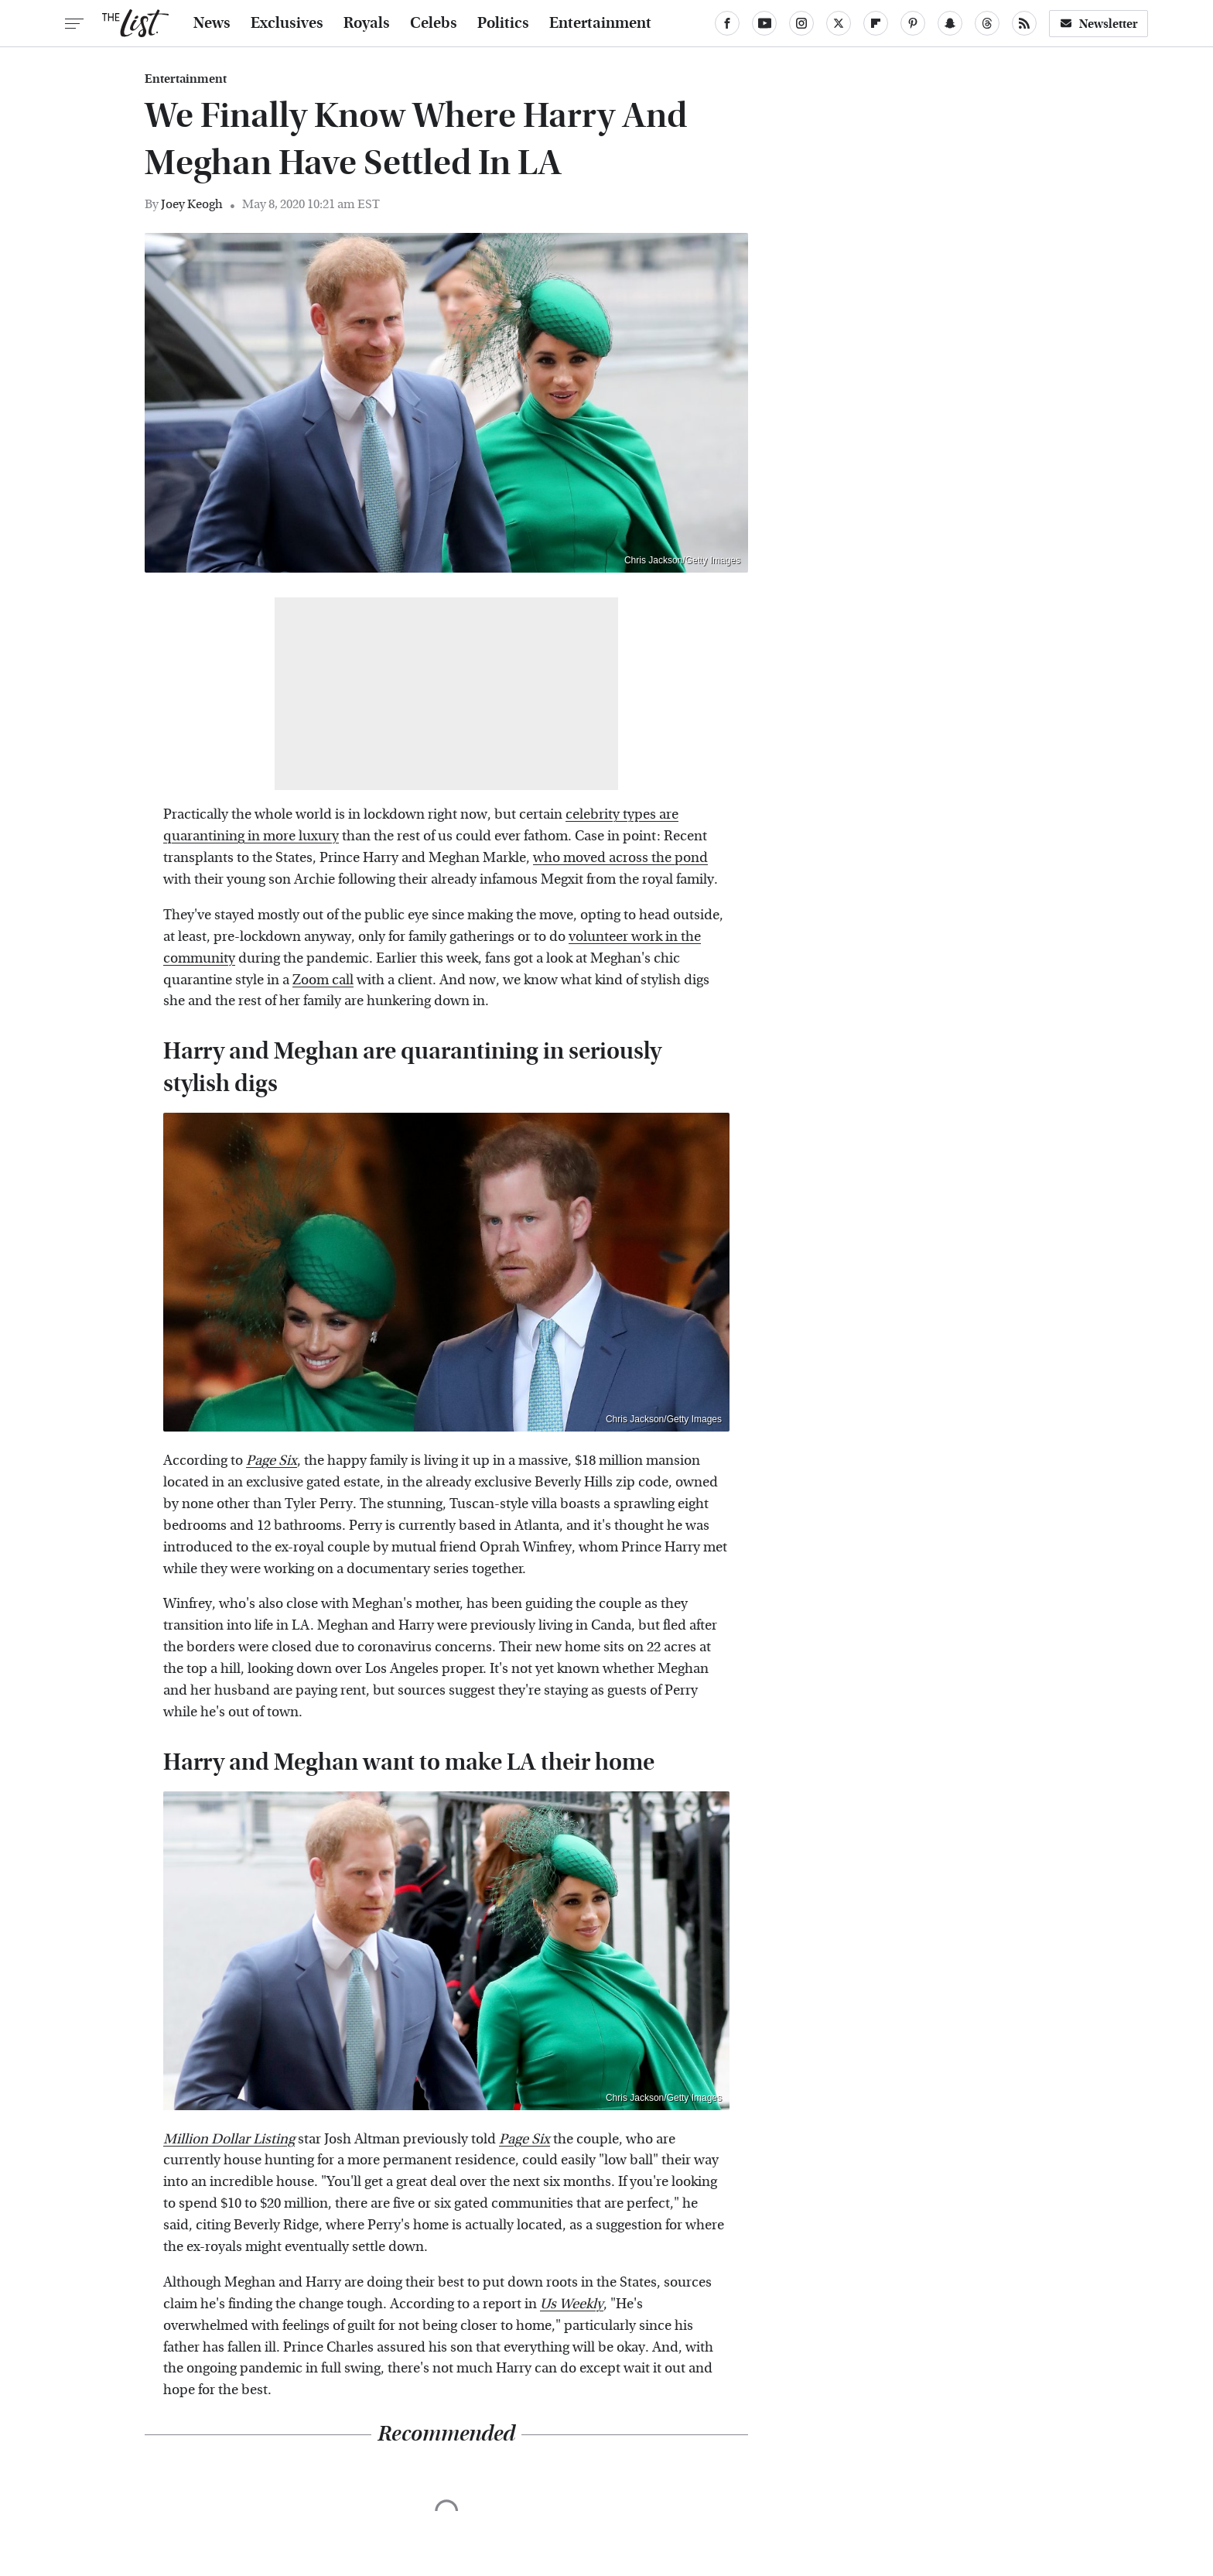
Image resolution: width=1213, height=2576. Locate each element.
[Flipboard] (875, 23)
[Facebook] (727, 23)
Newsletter (1098, 23)
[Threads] (987, 23)
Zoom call (323, 980)
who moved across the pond (620, 858)
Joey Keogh (192, 204)
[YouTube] (764, 23)
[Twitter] (838, 23)
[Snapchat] (950, 23)
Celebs (433, 23)
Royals (366, 23)
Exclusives (287, 23)
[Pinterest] (912, 23)
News (212, 23)
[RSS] (1024, 23)
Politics (503, 23)
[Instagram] (801, 23)
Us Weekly (571, 2304)
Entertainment (600, 23)
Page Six (271, 1460)
